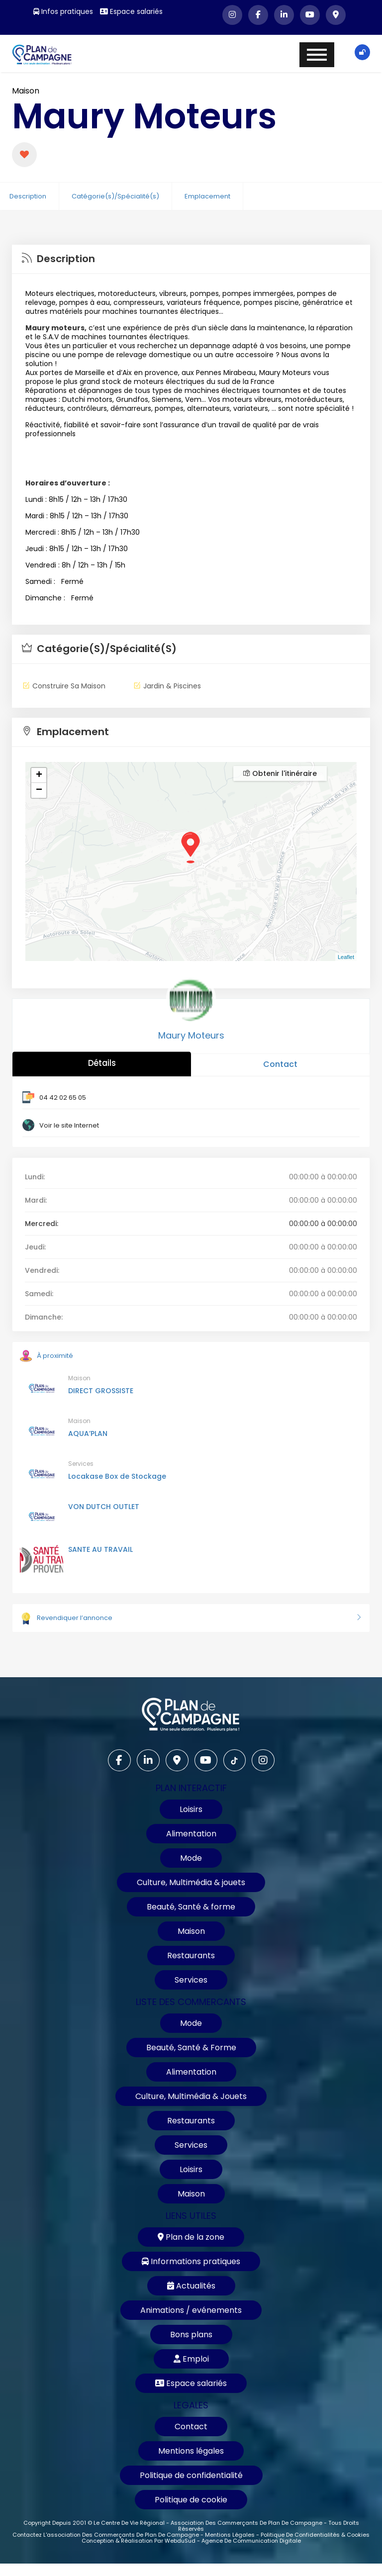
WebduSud (180, 2541)
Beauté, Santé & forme (191, 1906)
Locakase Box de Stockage (117, 1476)
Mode (191, 1858)
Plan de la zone (191, 2237)
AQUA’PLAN (87, 1433)
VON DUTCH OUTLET (103, 1507)
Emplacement (207, 196)
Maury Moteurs (191, 1035)
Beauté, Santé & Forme (191, 2047)
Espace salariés (131, 11)
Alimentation (191, 1833)
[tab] (191, 259)
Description (27, 196)
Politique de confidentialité (191, 2475)
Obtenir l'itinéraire (280, 773)
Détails (102, 1062)
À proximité (46, 1355)
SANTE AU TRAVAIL (100, 1549)
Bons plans (191, 2334)
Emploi (191, 2359)
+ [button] (39, 775)
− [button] (39, 790)
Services (81, 1463)
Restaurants (191, 1955)
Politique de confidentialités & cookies (315, 2535)
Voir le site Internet (69, 1125)
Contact (280, 1064)
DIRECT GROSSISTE (100, 1391)
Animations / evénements (191, 2310)
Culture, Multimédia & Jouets (191, 2096)
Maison (25, 90)
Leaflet (346, 957)
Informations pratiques (191, 2261)
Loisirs (191, 1809)
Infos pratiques (63, 11)
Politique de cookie (191, 2499)
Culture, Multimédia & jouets (191, 1882)
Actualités (191, 2285)
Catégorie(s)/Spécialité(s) (115, 196)
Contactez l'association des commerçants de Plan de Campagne (105, 2535)
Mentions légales (191, 2451)
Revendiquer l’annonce (191, 1618)
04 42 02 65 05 (62, 1097)
